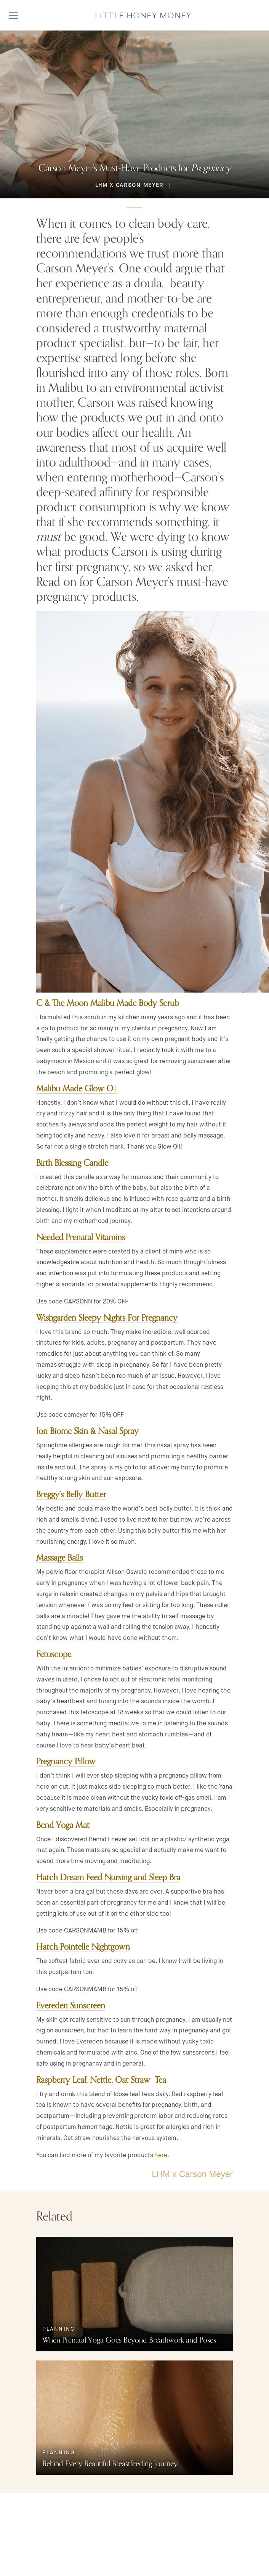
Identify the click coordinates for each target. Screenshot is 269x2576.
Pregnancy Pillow (66, 1762)
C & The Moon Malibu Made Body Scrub (107, 1003)
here (160, 2155)
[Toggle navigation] (13, 15)
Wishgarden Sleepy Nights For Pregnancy (107, 1318)
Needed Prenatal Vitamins (80, 1238)
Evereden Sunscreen (70, 2006)
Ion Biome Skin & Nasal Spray (87, 1431)
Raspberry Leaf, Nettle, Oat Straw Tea (101, 2080)
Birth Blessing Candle (72, 1163)
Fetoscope (53, 1655)
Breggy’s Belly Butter (71, 1495)
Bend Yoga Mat (63, 1825)
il (76, 1089)
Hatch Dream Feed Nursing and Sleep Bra (108, 1878)
